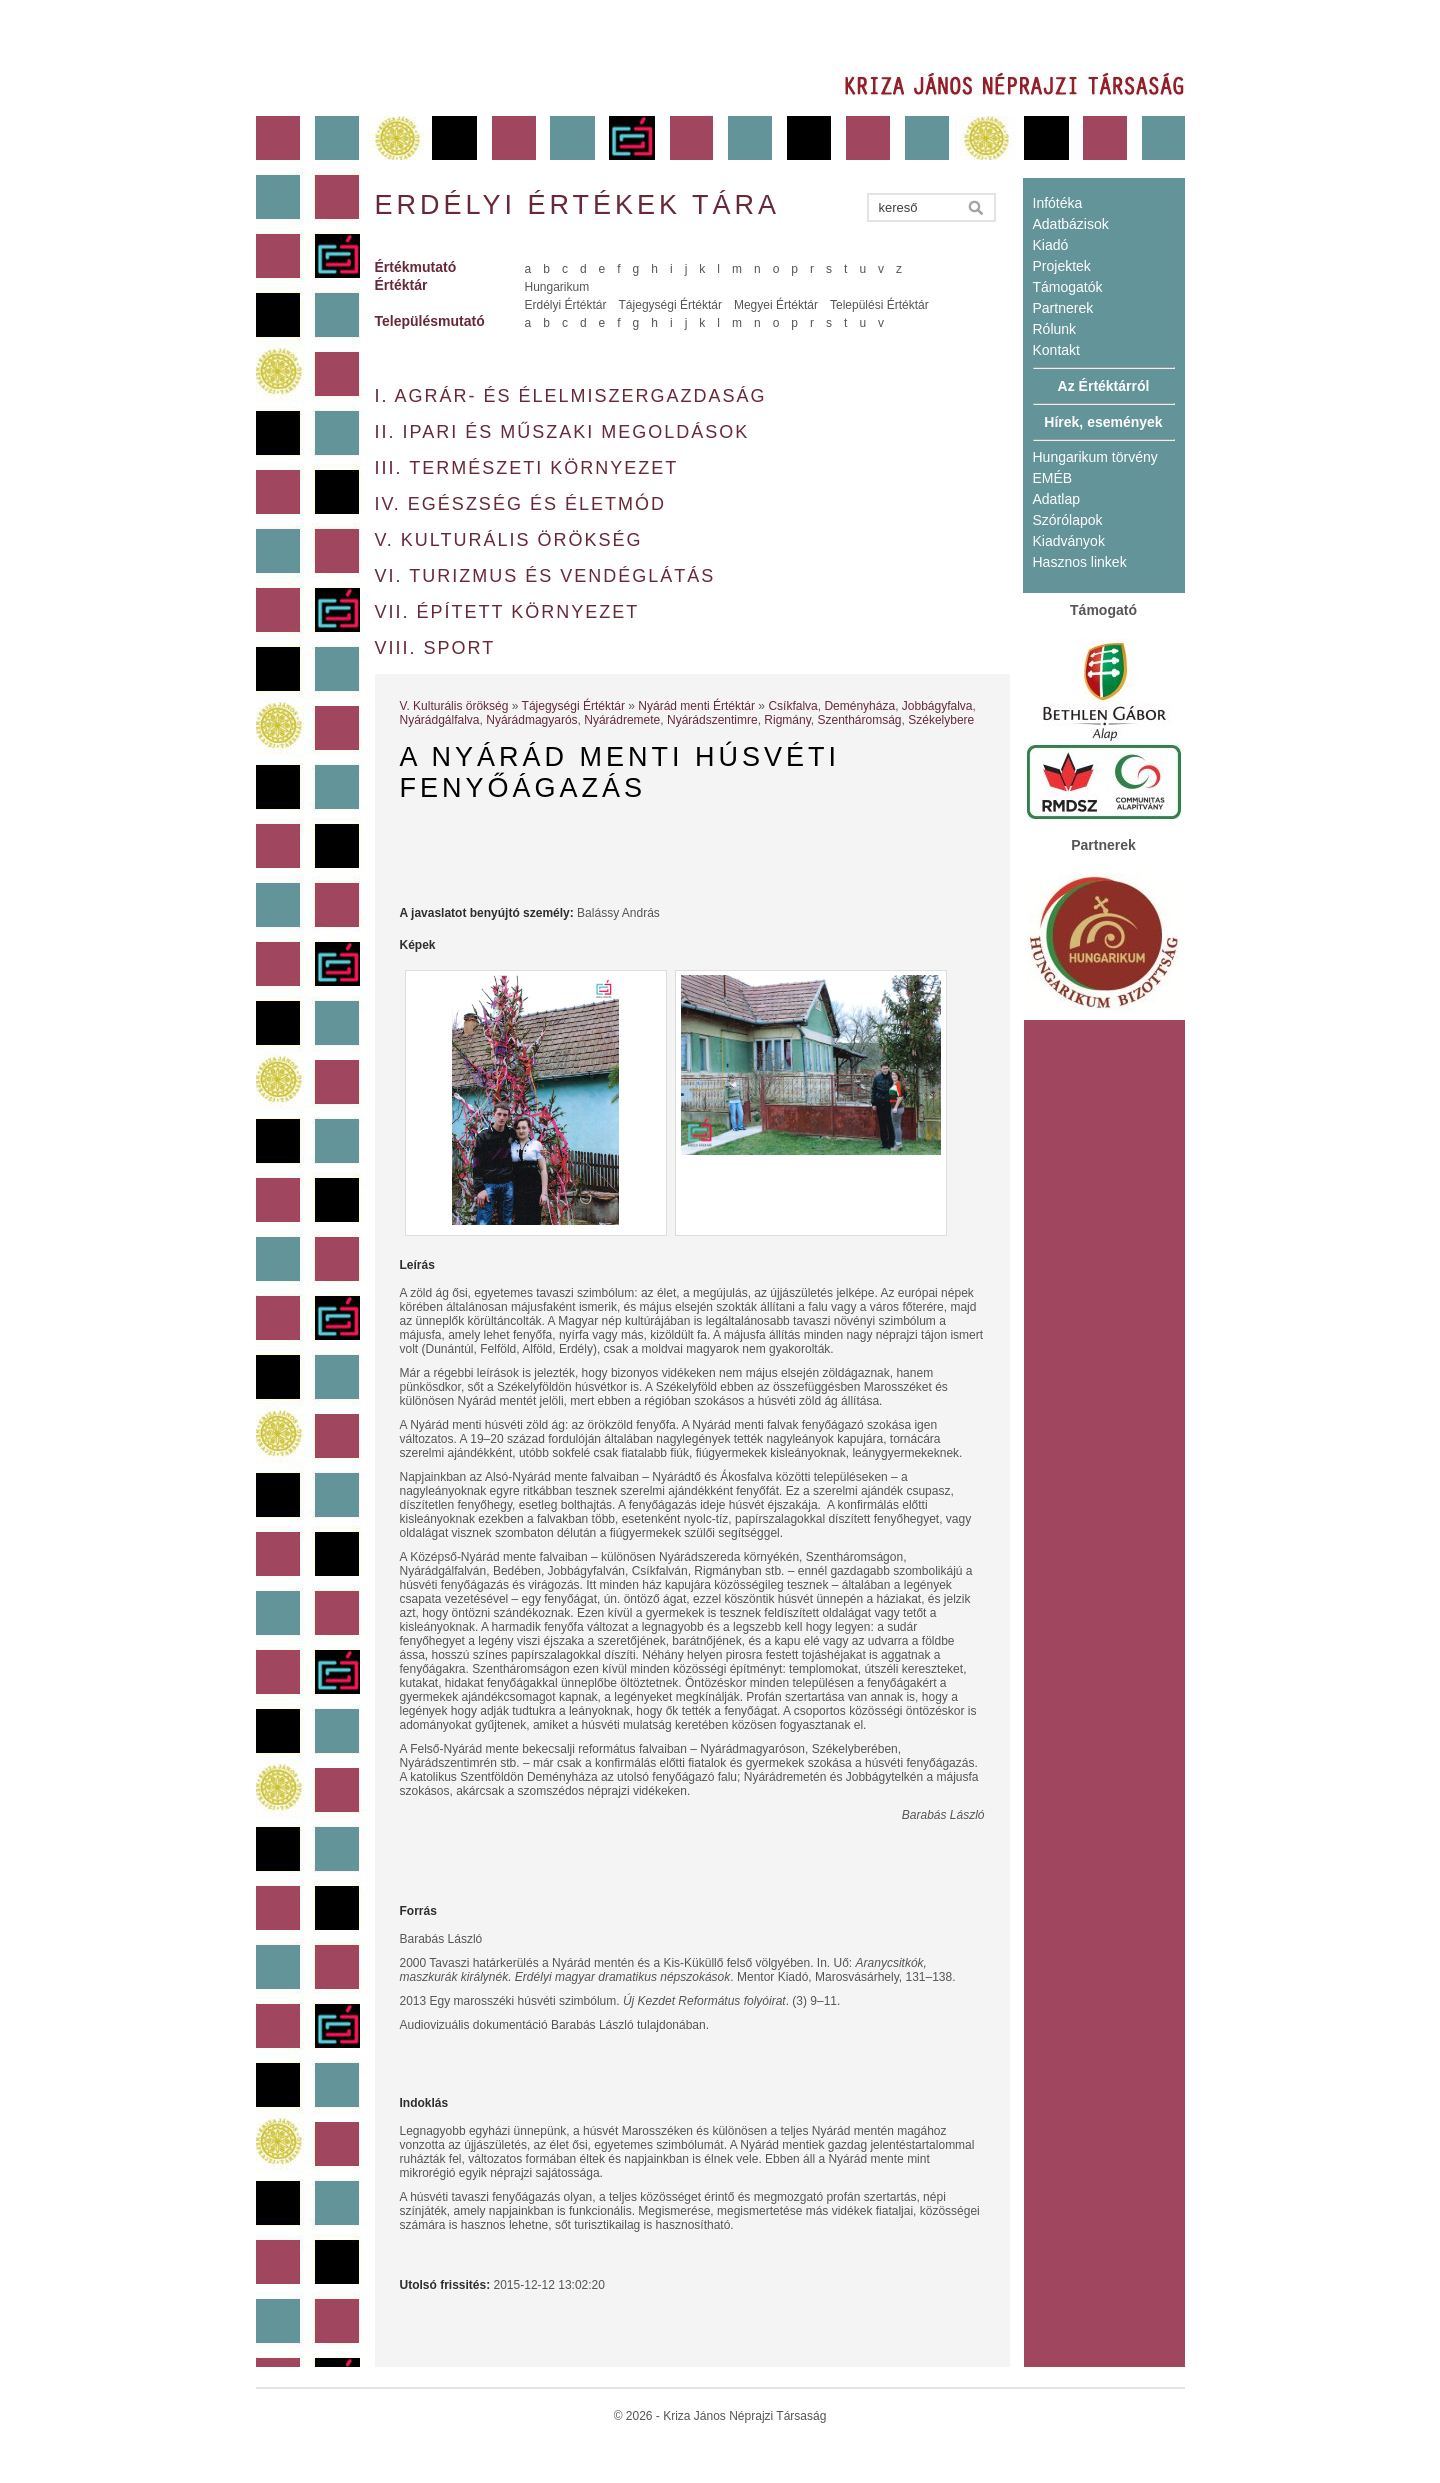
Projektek (1062, 266)
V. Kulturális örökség (509, 540)
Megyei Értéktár (776, 305)
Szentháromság (859, 720)
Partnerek (1063, 308)
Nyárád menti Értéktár (696, 706)
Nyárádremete (622, 720)
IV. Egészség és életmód (520, 504)
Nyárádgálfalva (440, 720)
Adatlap (1056, 499)
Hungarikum (557, 287)
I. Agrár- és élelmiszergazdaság (571, 396)
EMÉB (1053, 478)
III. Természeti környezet (527, 468)
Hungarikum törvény (1095, 457)
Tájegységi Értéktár (670, 305)
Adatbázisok (1071, 224)
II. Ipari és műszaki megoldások (562, 432)
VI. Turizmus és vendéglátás (545, 576)
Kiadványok (1069, 541)
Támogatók (1068, 287)
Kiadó (1051, 245)
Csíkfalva (792, 706)
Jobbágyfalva (937, 706)
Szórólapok (1068, 520)
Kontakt (1056, 350)
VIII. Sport (435, 648)
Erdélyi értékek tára (578, 205)
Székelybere (941, 720)
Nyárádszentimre (712, 720)
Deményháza (859, 706)
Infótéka (1058, 203)
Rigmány (787, 720)
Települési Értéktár (879, 305)
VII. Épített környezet (507, 612)
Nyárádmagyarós (531, 720)
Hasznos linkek (1080, 562)
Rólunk (1055, 329)
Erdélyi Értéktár (566, 305)
